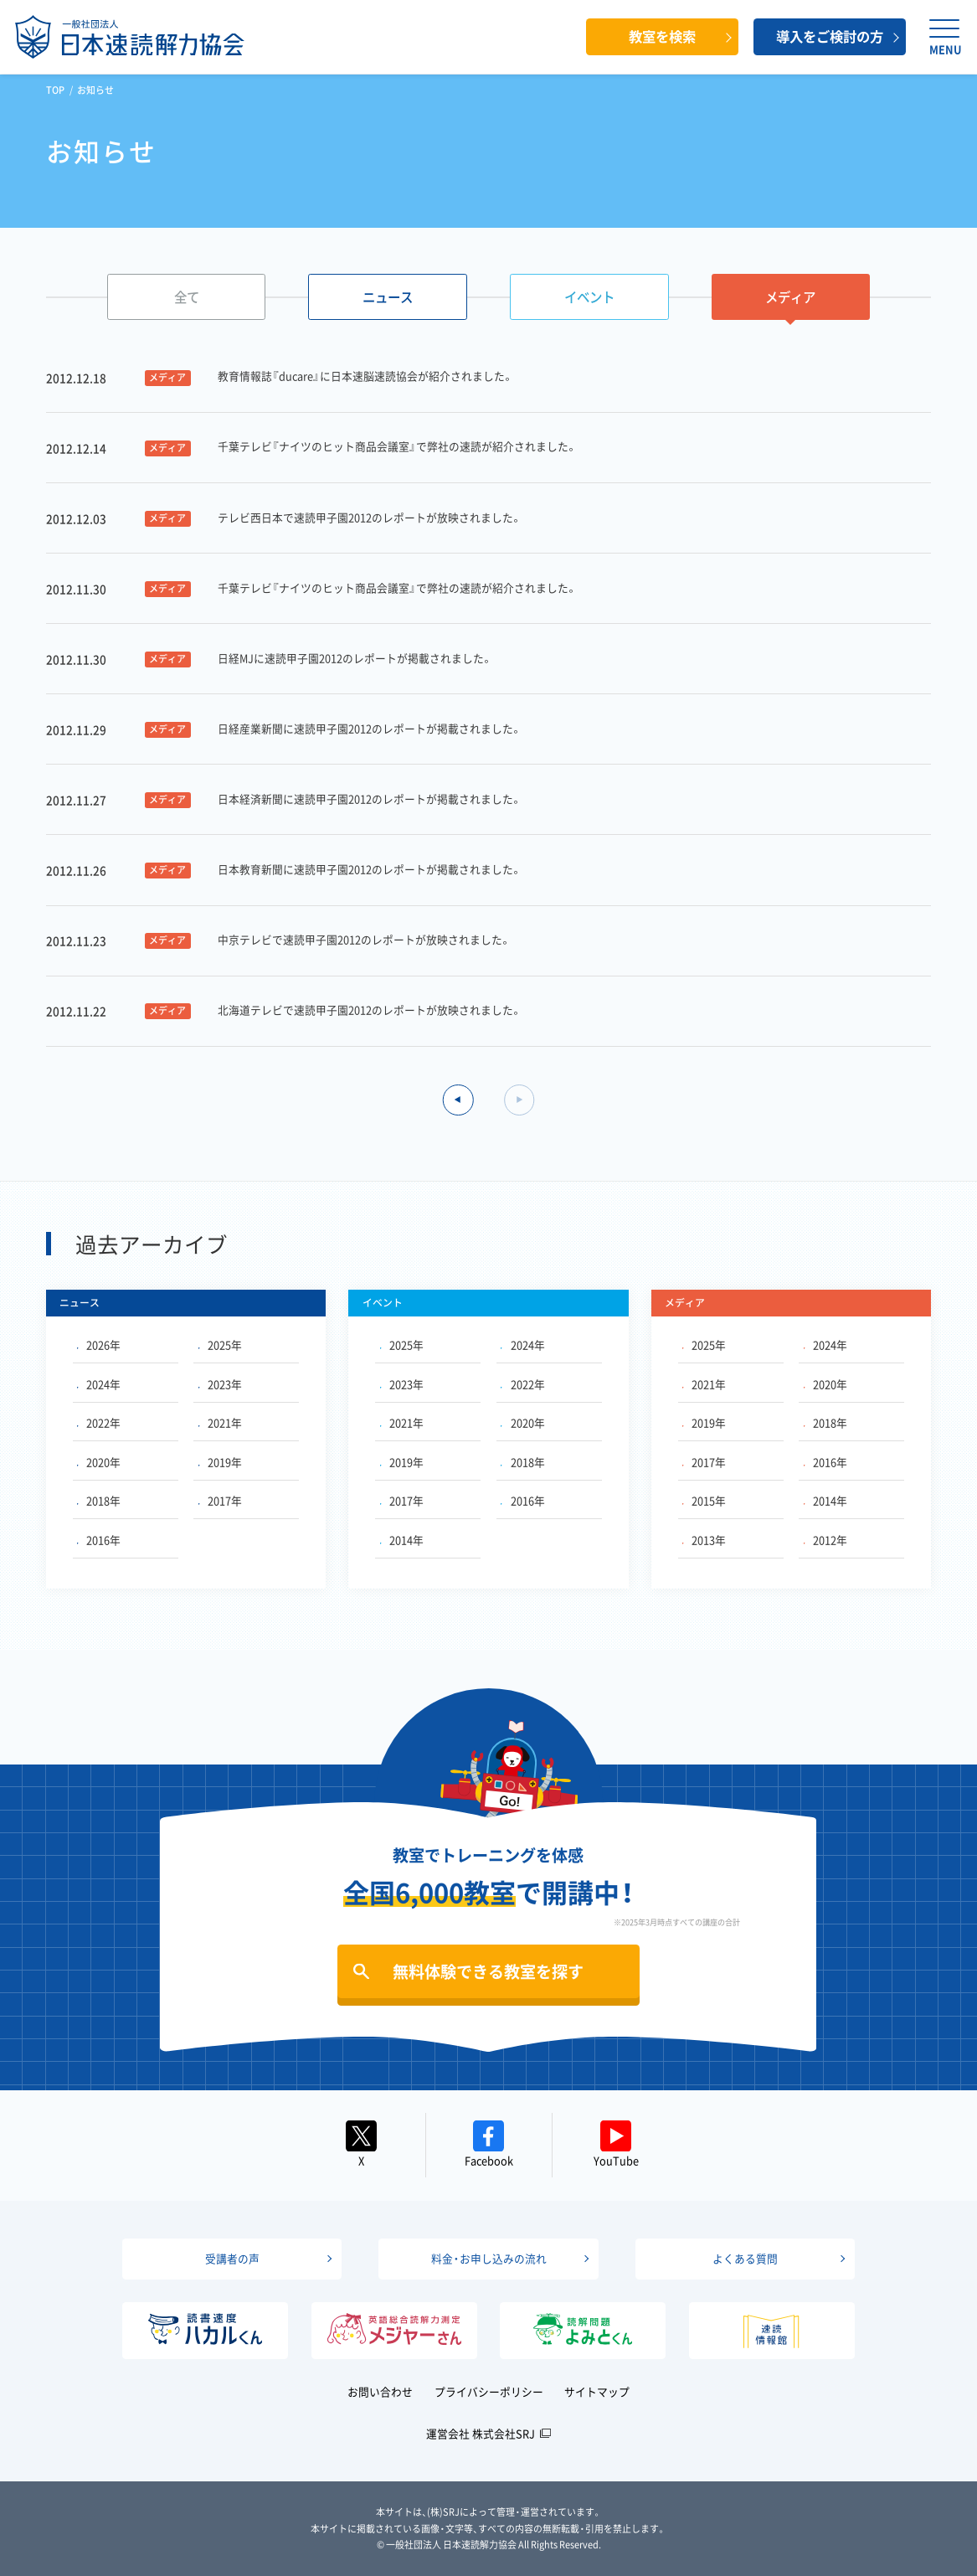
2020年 (99, 1462)
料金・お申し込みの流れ (489, 2258)
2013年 (704, 1540)
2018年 (99, 1500)
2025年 (220, 1344)
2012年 (825, 1540)
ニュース (388, 297)
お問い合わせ (380, 2391)
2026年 (99, 1344)
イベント (589, 297)
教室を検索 (662, 36)
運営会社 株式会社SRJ (480, 2433)
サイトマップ (597, 2391)
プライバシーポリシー (489, 2391)
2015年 (704, 1500)
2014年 (402, 1540)
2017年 (220, 1500)
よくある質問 (745, 2258)
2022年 (99, 1422)
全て (186, 297)
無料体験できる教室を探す (488, 1971)
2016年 (99, 1540)
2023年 (220, 1384)
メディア (790, 297)
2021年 (220, 1422)
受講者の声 (232, 2258)
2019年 (220, 1462)
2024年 (99, 1384)
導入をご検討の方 (829, 36)
